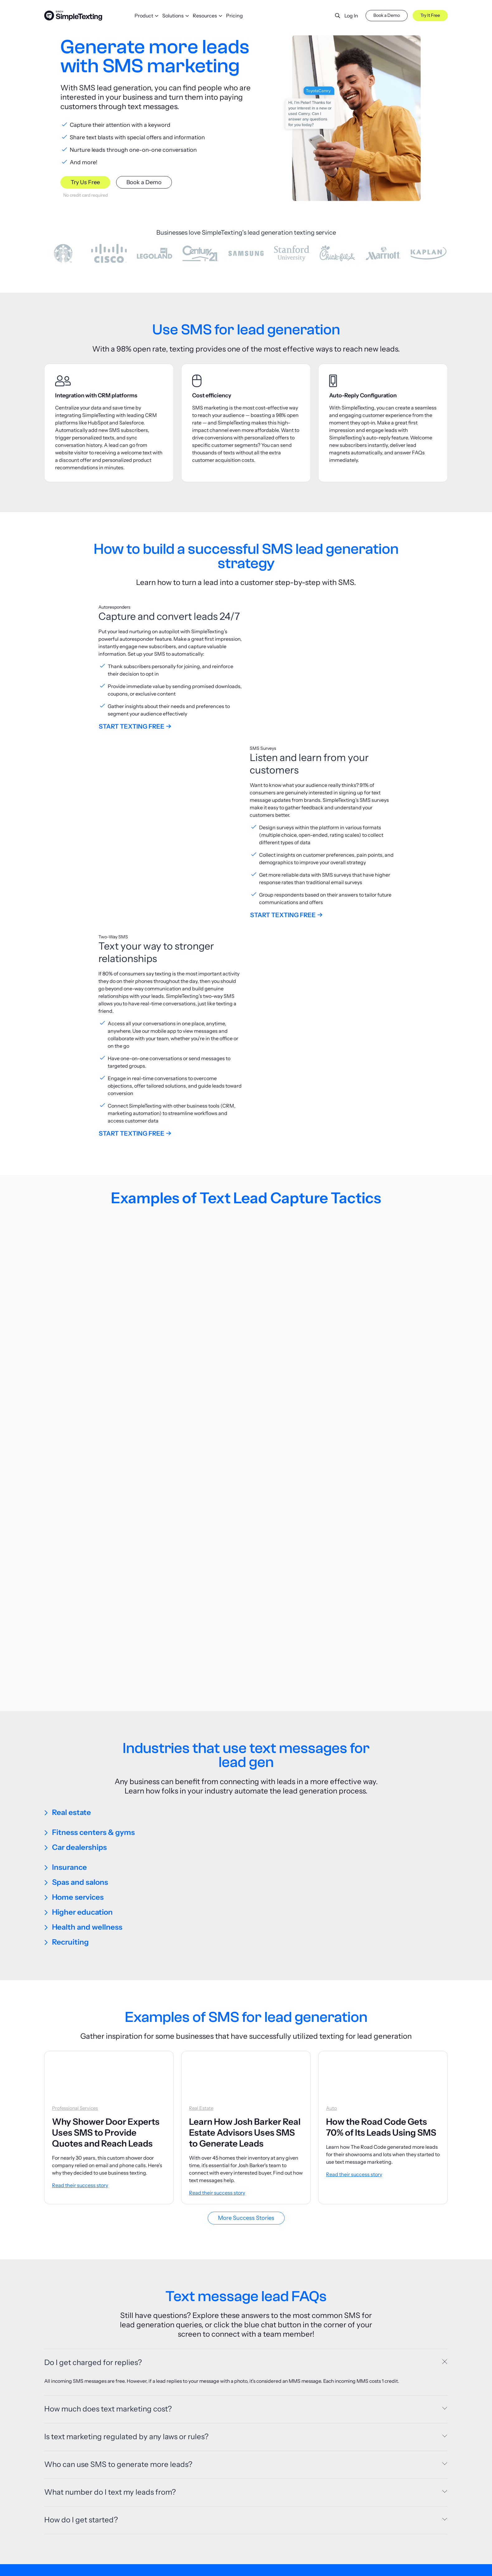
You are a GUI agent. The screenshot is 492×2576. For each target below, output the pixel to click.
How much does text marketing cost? (108, 2179)
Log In (351, 15)
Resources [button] (205, 15)
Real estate (71, 1576)
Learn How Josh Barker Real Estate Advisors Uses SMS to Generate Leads (244, 1897)
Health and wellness (87, 1691)
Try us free (246, 2491)
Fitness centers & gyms (93, 1596)
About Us (374, 2566)
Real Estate (201, 1872)
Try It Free (430, 15)
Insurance (69, 1631)
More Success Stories (246, 1982)
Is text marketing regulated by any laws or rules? (126, 2207)
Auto (331, 1872)
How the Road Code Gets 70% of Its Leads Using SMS (381, 1891)
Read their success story (80, 1949)
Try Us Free (85, 182)
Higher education (82, 1676)
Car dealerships (79, 1611)
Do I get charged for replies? (93, 2126)
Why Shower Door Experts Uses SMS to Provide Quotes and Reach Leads (105, 1897)
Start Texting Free (131, 726)
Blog (186, 2566)
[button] (332, 15)
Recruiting (70, 1706)
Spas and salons (80, 1646)
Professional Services (75, 1872)
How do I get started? (81, 2290)
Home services (78, 1661)
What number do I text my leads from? (110, 2262)
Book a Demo (386, 15)
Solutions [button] (173, 15)
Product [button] (144, 15)
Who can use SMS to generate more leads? (118, 2234)
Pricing (234, 15)
